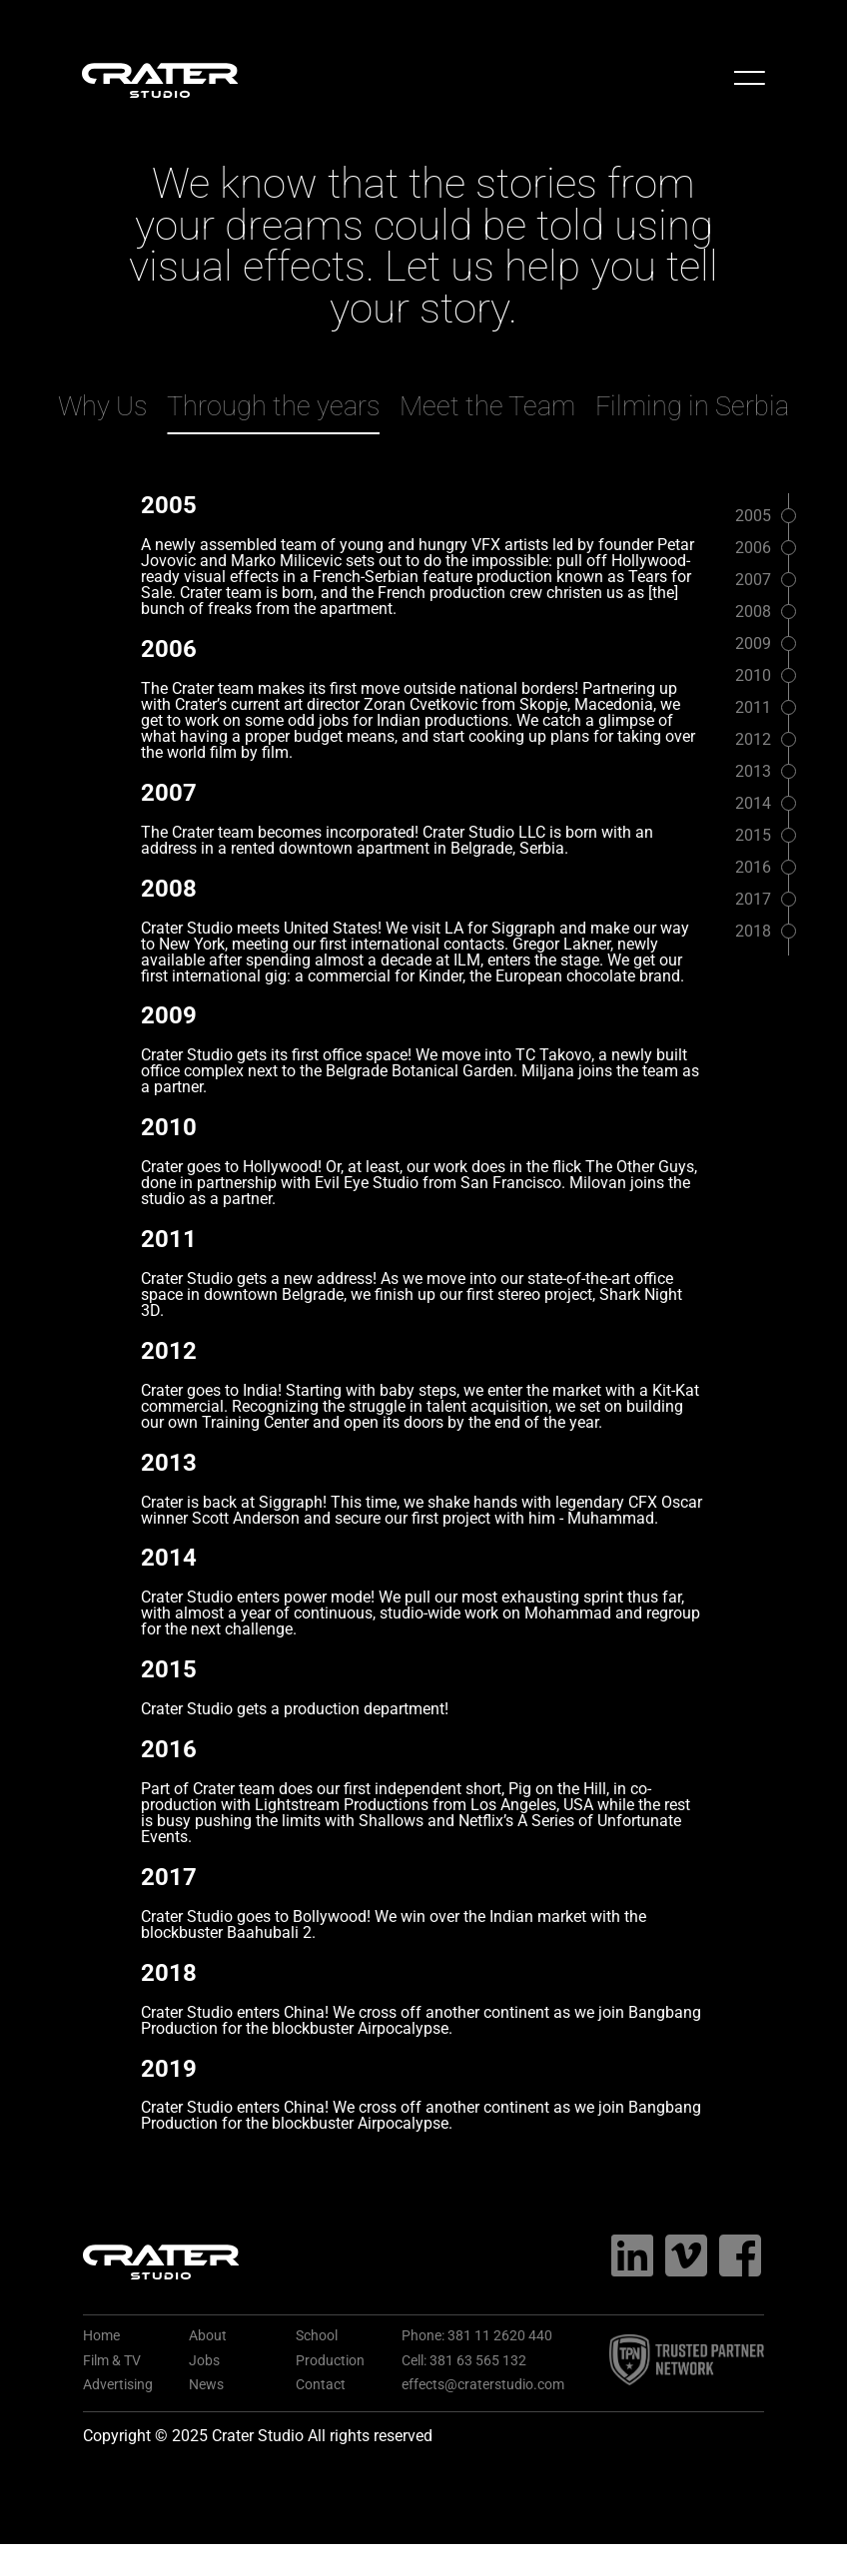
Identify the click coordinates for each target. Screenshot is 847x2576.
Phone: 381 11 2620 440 (477, 2335)
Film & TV (112, 2360)
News (206, 2384)
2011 (753, 707)
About (208, 2335)
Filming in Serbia (692, 406)
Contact (321, 2384)
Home (101, 2335)
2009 (753, 643)
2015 (753, 835)
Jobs (204, 2360)
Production (330, 2360)
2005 (753, 515)
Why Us (102, 406)
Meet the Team (487, 406)
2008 (753, 611)
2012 (753, 739)
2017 (753, 899)
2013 (753, 771)
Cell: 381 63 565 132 (464, 2360)
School (317, 2335)
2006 (753, 547)
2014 (753, 803)
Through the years (273, 406)
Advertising (118, 2384)
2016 (753, 867)
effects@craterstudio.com (483, 2384)
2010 (753, 675)
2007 (753, 579)
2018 (753, 931)
